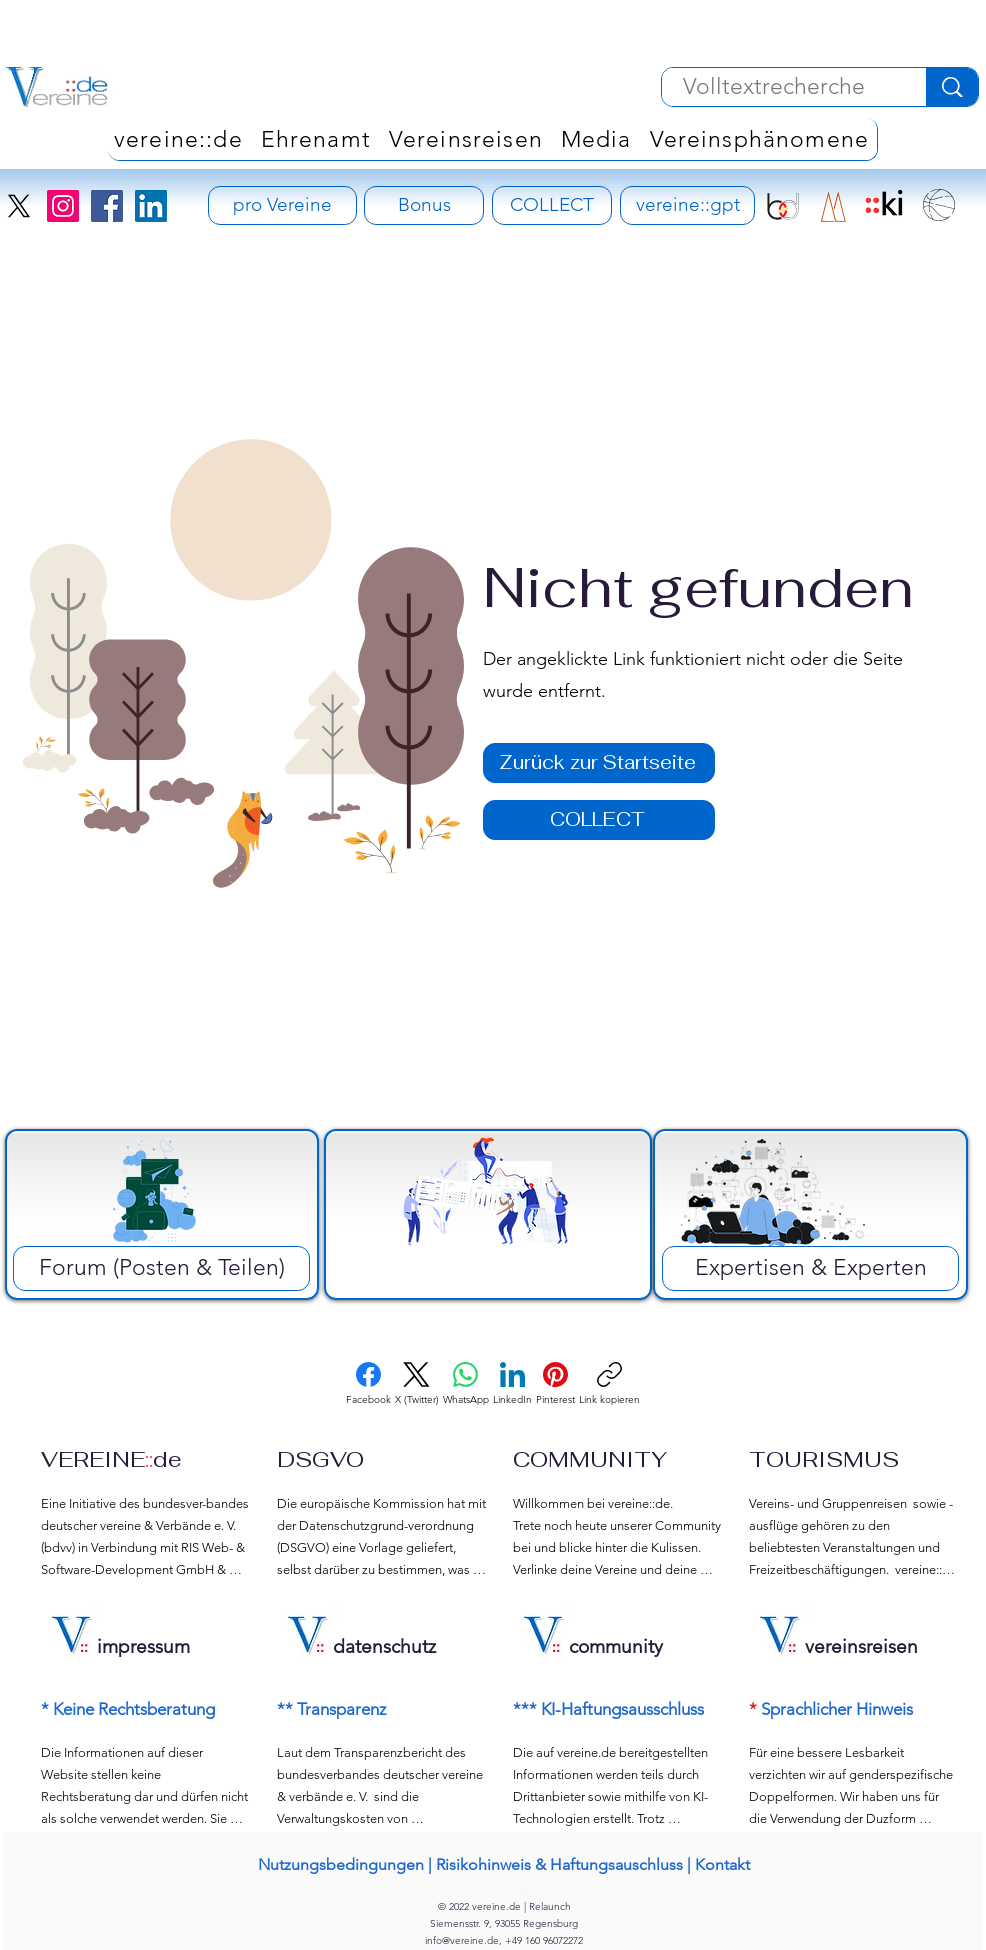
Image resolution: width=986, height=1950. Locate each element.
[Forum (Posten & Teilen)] (161, 1268)
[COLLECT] (552, 205)
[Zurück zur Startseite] (599, 763)
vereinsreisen (861, 1646)
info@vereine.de (462, 1940)
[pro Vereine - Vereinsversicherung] (282, 205)
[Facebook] (107, 206)
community (616, 1646)
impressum (143, 1646)
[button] (759, 139)
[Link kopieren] (609, 1384)
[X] (19, 206)
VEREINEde (111, 1459)
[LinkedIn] (151, 206)
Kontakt (722, 1864)
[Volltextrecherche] (773, 87)
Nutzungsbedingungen (341, 1864)
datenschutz (384, 1646)
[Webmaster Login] (493, 1887)
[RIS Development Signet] (833, 206)
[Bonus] (424, 205)
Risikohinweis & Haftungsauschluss (559, 1864)
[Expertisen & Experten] (810, 1268)
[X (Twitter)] (417, 1384)
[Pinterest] (555, 1384)
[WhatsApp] (466, 1384)
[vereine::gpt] (687, 205)
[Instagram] (63, 206)
